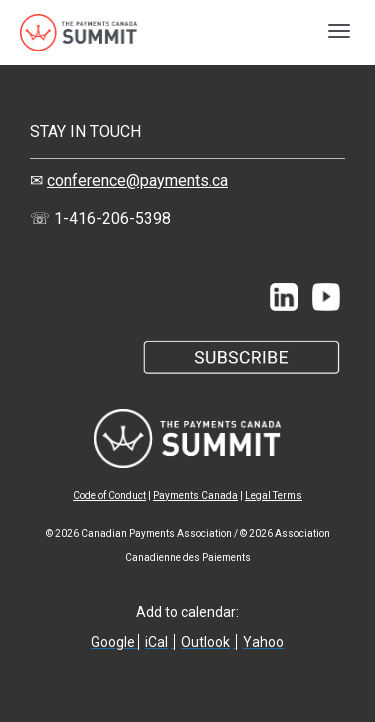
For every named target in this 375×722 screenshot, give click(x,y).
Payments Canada (195, 495)
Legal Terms (273, 495)
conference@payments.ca (137, 180)
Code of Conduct (109, 495)
